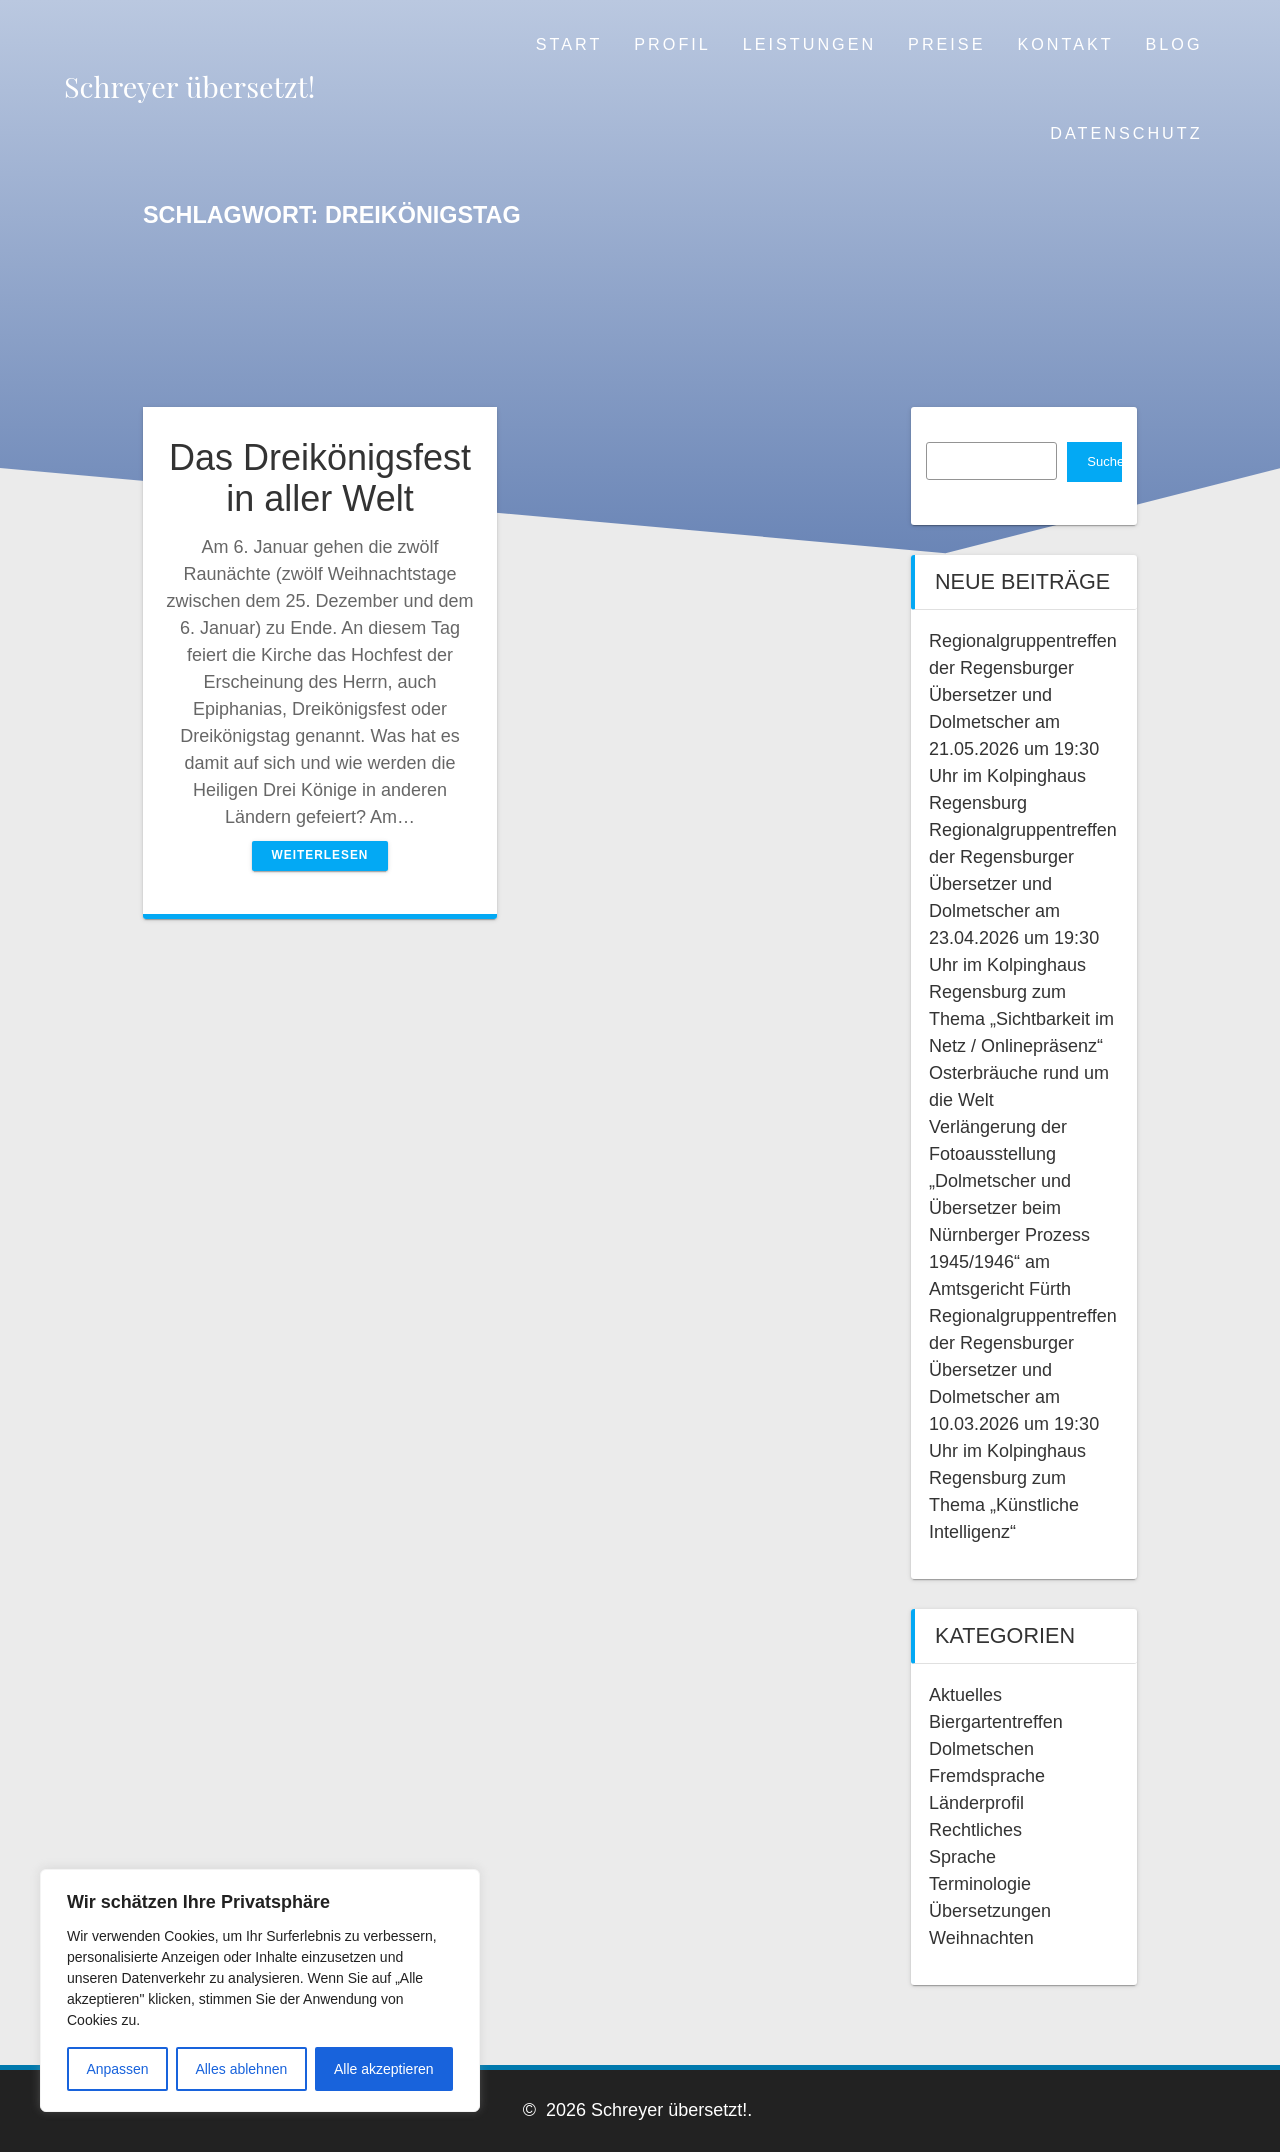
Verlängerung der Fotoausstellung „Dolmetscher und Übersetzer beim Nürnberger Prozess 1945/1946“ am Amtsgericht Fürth (1009, 1208)
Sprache (962, 1857)
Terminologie (980, 1884)
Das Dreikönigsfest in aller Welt (320, 478)
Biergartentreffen (996, 1722)
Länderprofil (976, 1803)
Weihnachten (981, 1938)
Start (569, 44)
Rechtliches (975, 1830)
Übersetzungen (990, 1911)
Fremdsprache (987, 1776)
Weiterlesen (320, 855)
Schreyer (189, 86)
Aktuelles (965, 1695)
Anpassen (117, 2069)
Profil (672, 44)
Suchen (1104, 461)
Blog (1174, 44)
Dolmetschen (981, 1749)
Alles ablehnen (241, 2069)
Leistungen (809, 44)
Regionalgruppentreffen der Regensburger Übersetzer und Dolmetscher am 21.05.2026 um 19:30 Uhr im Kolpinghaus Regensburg (1023, 722)
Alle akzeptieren (384, 2069)
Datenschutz (1126, 133)
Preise (946, 44)
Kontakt (1065, 44)
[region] (260, 1990)
